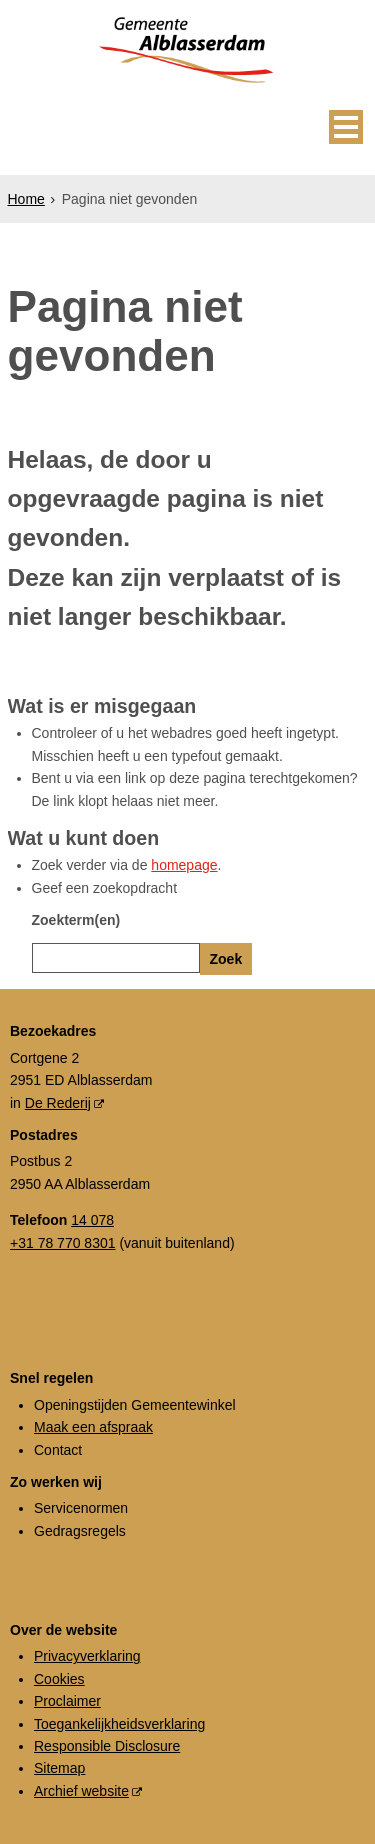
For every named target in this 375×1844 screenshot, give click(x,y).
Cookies (59, 1679)
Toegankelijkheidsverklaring (119, 1724)
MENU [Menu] (346, 127)
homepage (184, 865)
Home (26, 199)
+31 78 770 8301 (63, 1243)
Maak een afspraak (93, 1427)
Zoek (226, 959)
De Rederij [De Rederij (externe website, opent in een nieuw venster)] (58, 1103)
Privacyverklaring (87, 1656)
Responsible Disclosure (107, 1746)
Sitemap (59, 1768)
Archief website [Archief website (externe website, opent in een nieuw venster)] (81, 1791)
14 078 (92, 1220)
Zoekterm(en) (76, 920)
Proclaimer (67, 1701)
